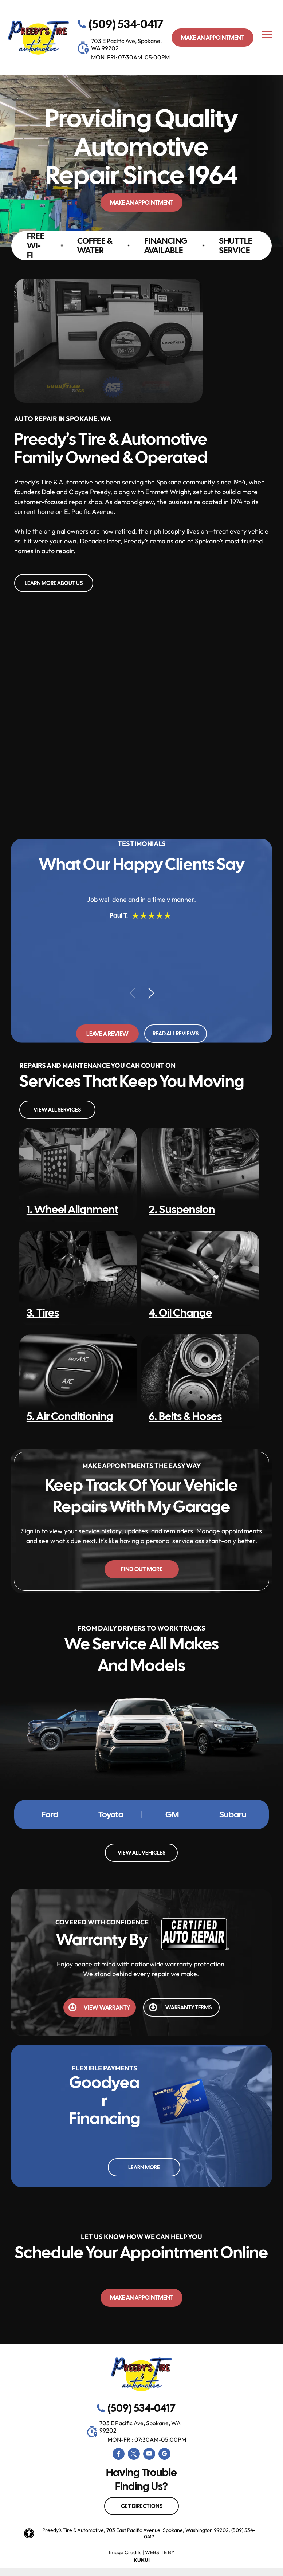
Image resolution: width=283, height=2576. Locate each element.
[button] (151, 993)
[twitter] (134, 2455)
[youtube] (149, 2455)
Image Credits (125, 2552)
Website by (159, 2552)
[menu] (267, 34)
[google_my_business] (164, 2455)
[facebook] (119, 2455)
